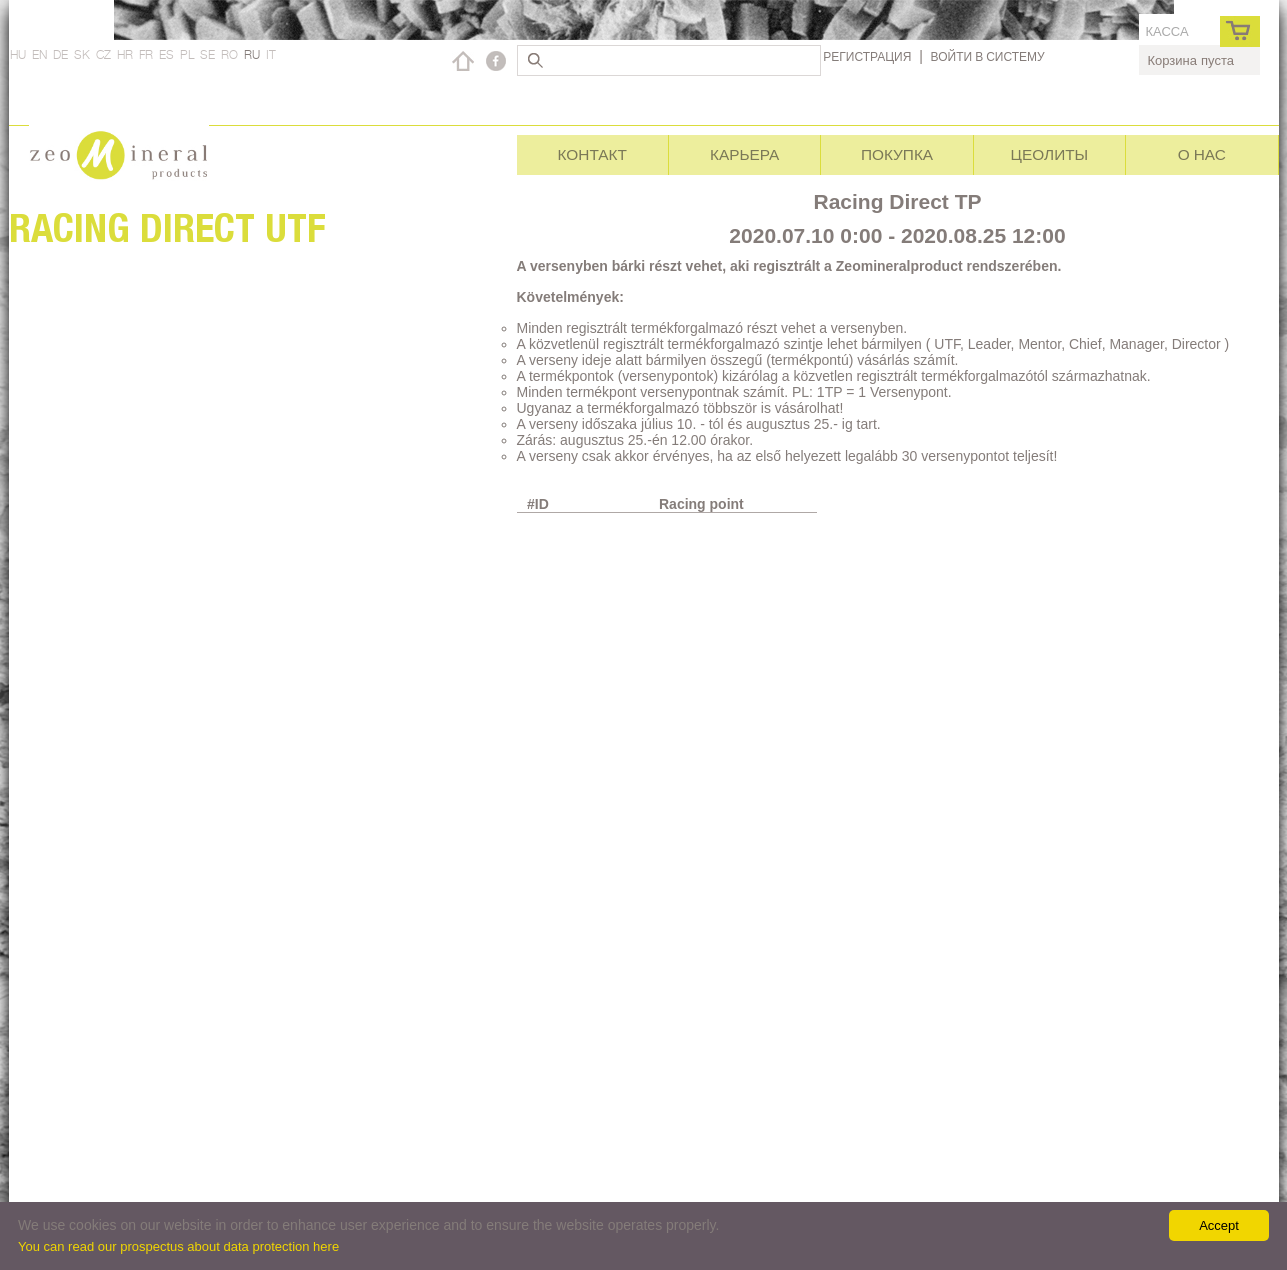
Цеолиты (1050, 154)
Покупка (897, 154)
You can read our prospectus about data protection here (178, 1246)
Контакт (592, 154)
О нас (1202, 154)
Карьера (744, 154)
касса (1166, 31)
